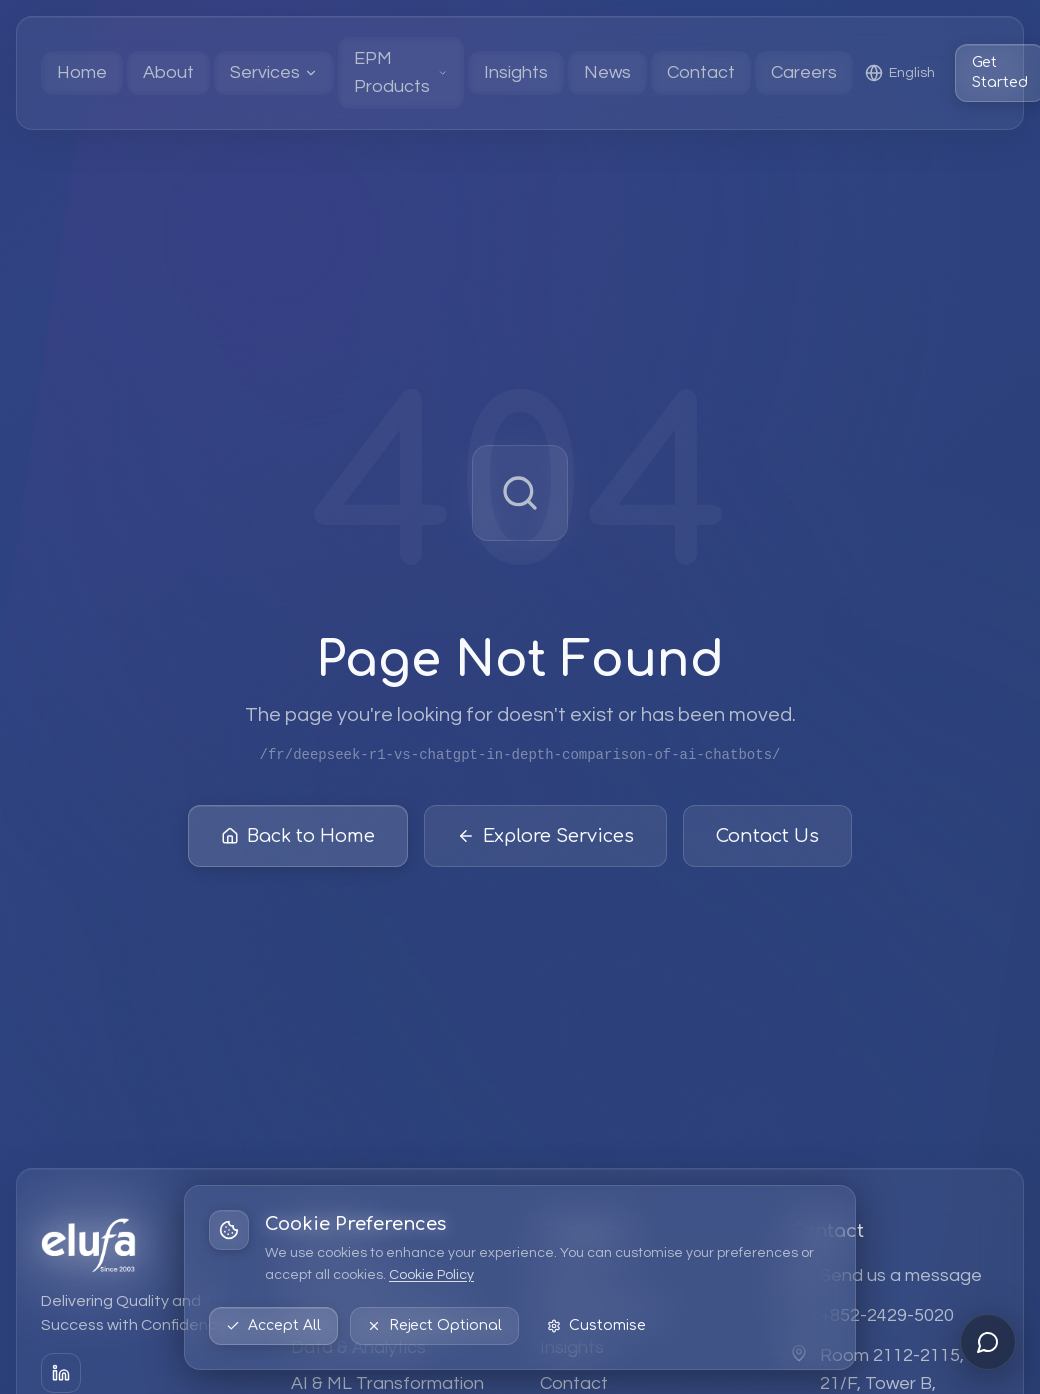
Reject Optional (434, 1325)
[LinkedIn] (61, 1373)
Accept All (273, 1325)
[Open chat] (988, 1342)
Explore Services (545, 837)
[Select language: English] (900, 73)
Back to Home (298, 837)
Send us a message (901, 1275)
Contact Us (767, 837)
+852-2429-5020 (887, 1315)
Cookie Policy (431, 1275)
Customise (596, 1325)
